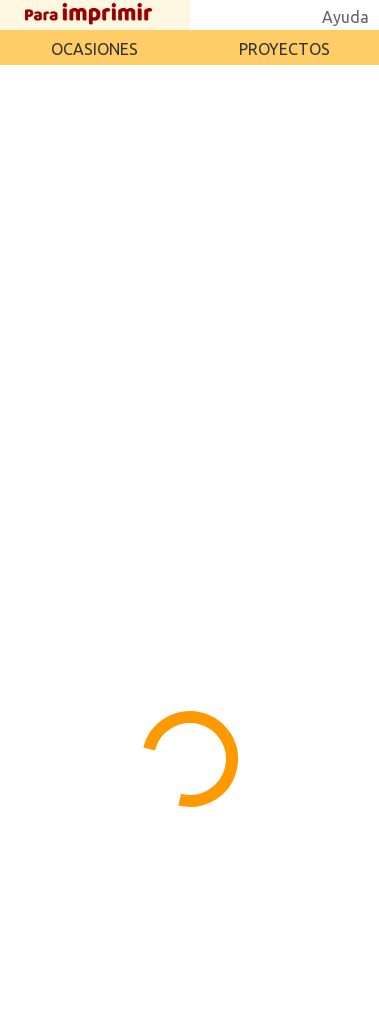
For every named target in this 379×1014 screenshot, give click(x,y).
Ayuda (345, 17)
